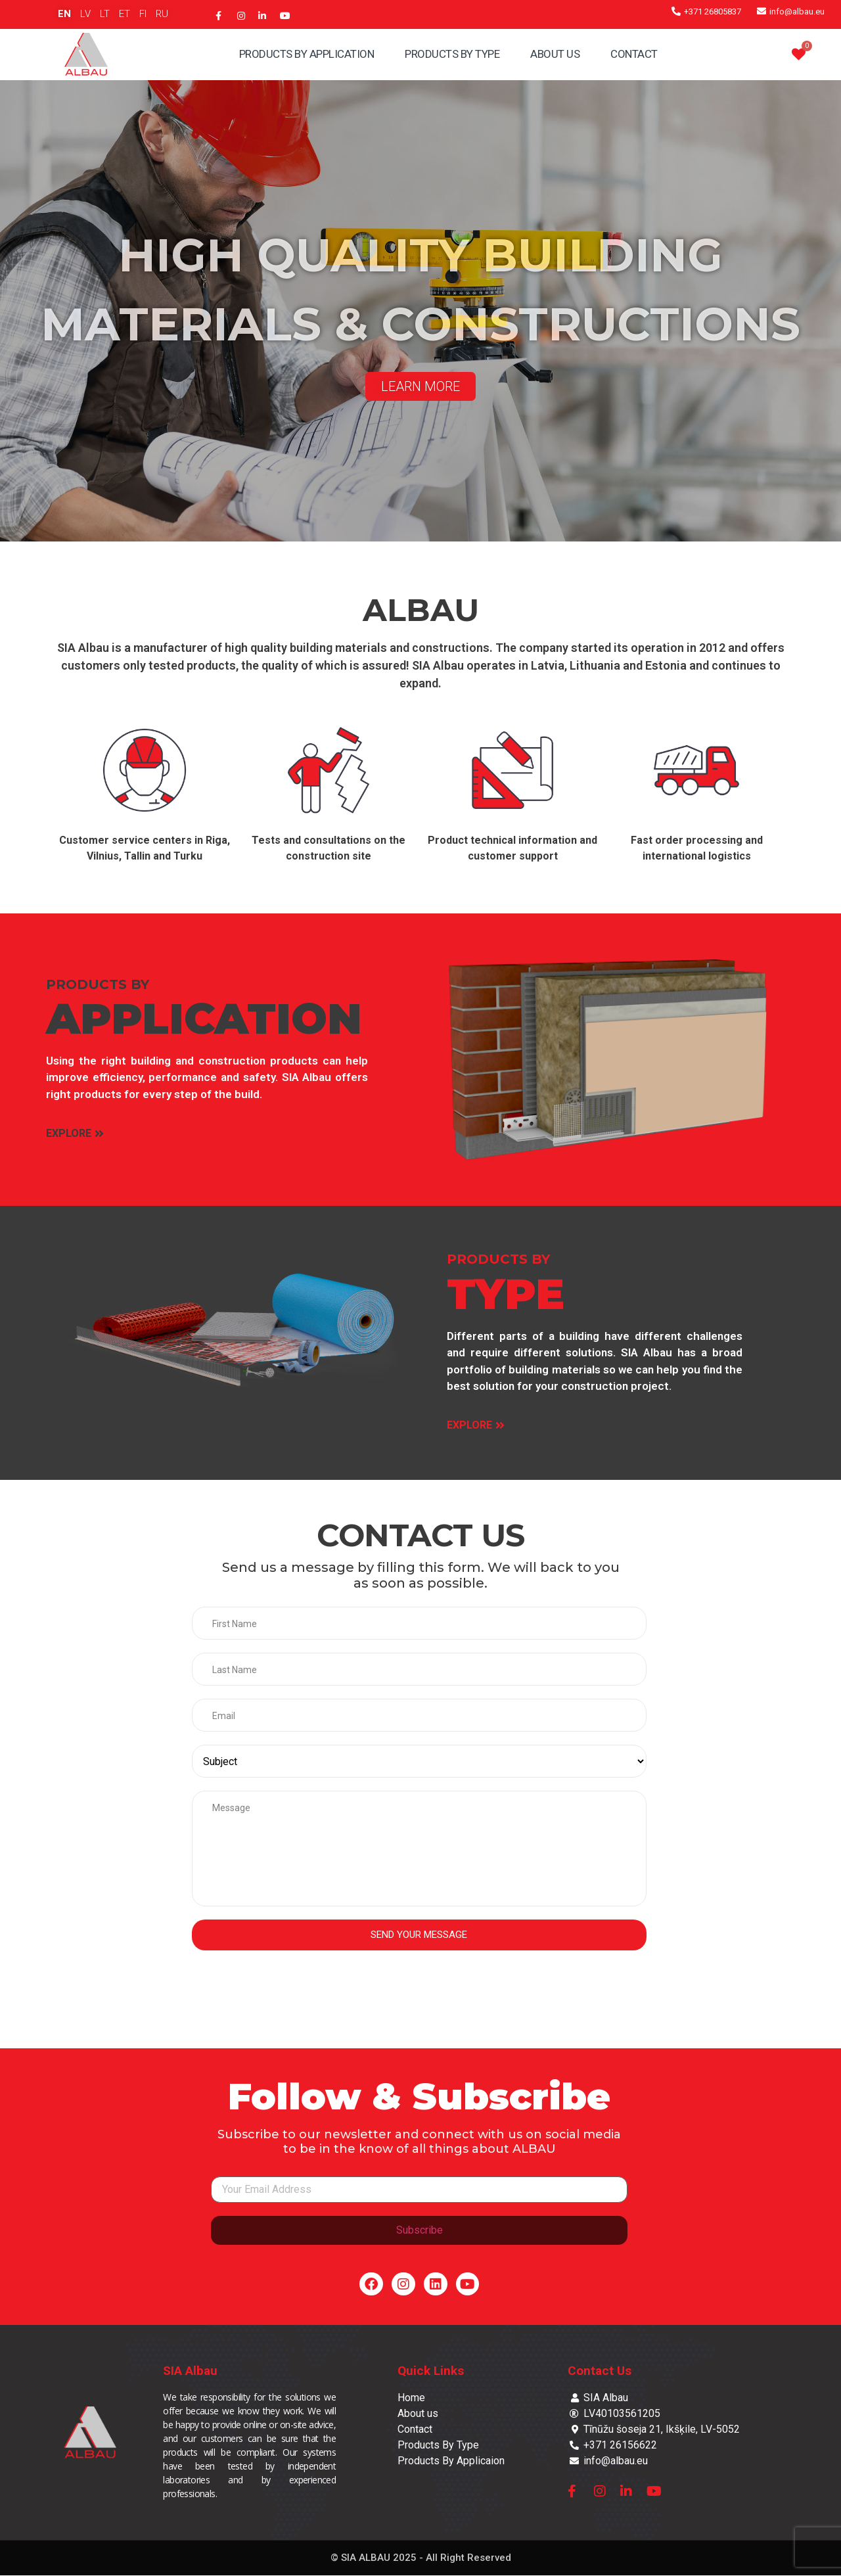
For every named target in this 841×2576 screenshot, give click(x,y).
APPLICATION (204, 1018)
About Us (555, 53)
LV (85, 14)
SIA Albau (190, 2371)
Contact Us (599, 2371)
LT (105, 14)
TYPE (505, 1294)
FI (143, 14)
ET (124, 14)
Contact (634, 53)
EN (64, 14)
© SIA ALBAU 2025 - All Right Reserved (420, 2558)
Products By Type (452, 53)
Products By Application (307, 53)
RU (162, 14)
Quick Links (431, 2371)
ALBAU (421, 610)
